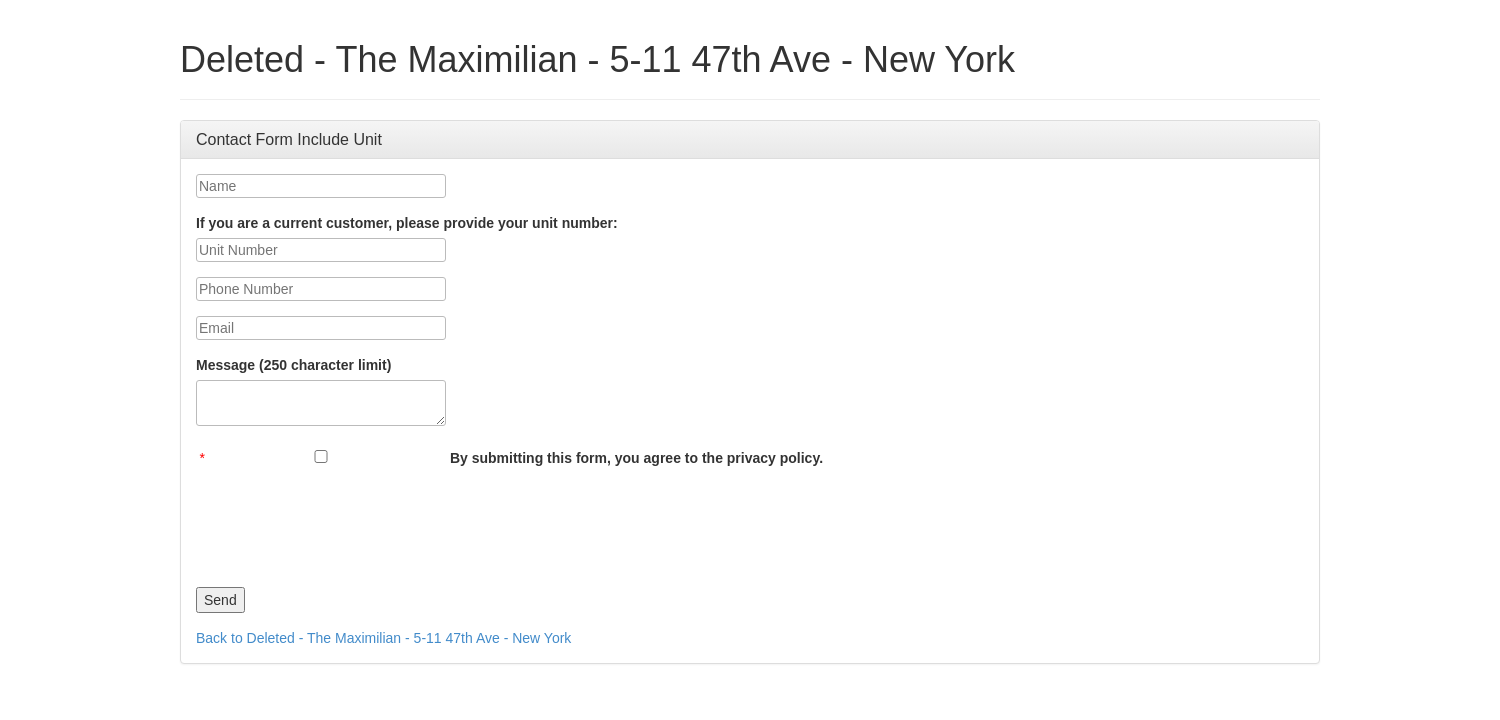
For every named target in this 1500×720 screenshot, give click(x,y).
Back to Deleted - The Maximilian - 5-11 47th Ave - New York (383, 638)
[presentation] (348, 522)
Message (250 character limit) (293, 365)
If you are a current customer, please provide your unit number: (407, 223)
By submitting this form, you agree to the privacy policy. (636, 458)
